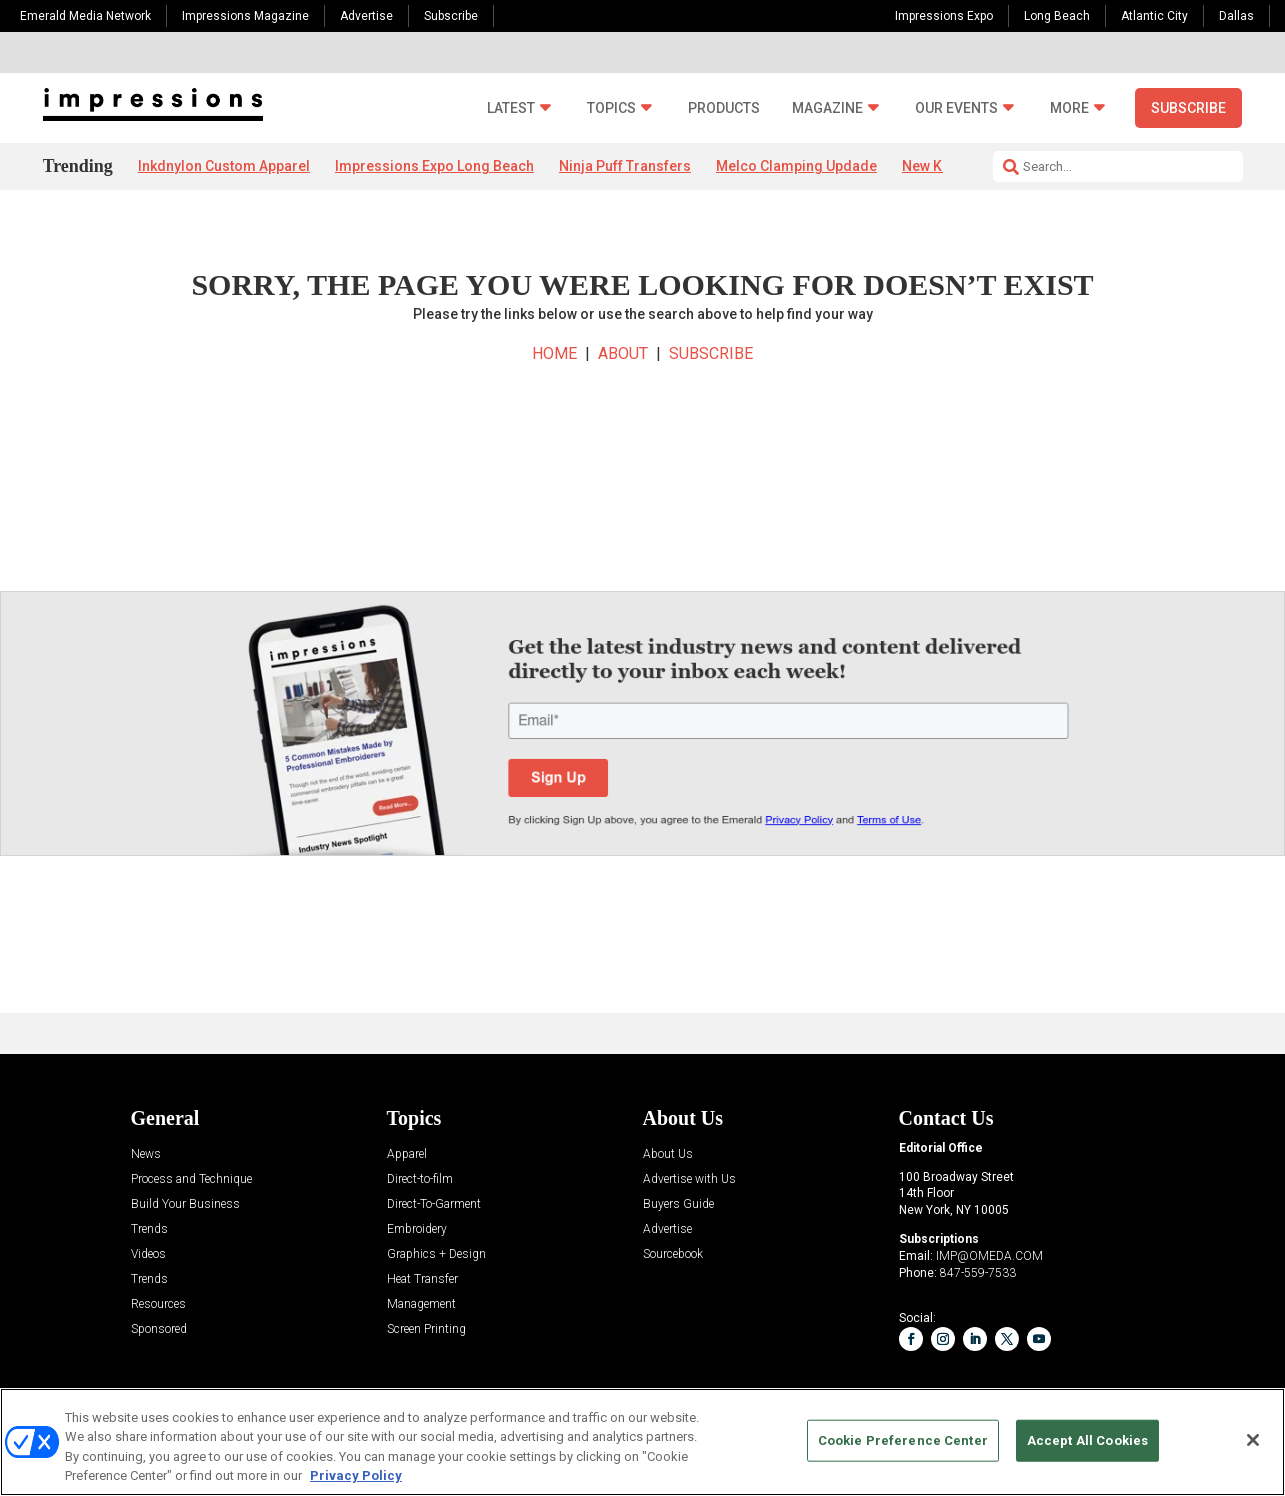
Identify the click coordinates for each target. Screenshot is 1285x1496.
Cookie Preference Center (903, 1440)
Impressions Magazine (245, 16)
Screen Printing (426, 1329)
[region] (642, 1442)
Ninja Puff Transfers (625, 166)
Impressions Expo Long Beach (434, 166)
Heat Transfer (422, 1279)
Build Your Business (185, 1204)
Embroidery (417, 1229)
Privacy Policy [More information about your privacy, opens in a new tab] (356, 1475)
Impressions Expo (944, 16)
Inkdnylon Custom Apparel (224, 166)
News (146, 1154)
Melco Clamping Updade (796, 166)
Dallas (1236, 16)
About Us (668, 1154)
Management (421, 1304)
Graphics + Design (436, 1254)
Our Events (956, 108)
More (1069, 108)
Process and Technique (191, 1179)
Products (724, 108)
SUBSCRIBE (711, 353)
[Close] (1253, 1440)
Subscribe (451, 16)
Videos (148, 1254)
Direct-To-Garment (434, 1204)
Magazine (827, 108)
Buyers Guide (678, 1204)
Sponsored (159, 1329)
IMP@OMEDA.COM (989, 1256)
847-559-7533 (978, 1273)
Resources (158, 1304)
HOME (554, 353)
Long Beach (1057, 16)
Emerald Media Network (85, 16)
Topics (611, 108)
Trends (149, 1229)
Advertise (366, 16)
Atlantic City (1154, 16)
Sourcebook (673, 1254)
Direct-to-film (420, 1179)
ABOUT (623, 353)
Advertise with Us (689, 1179)
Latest (511, 108)
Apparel (407, 1154)
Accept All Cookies (1087, 1440)
